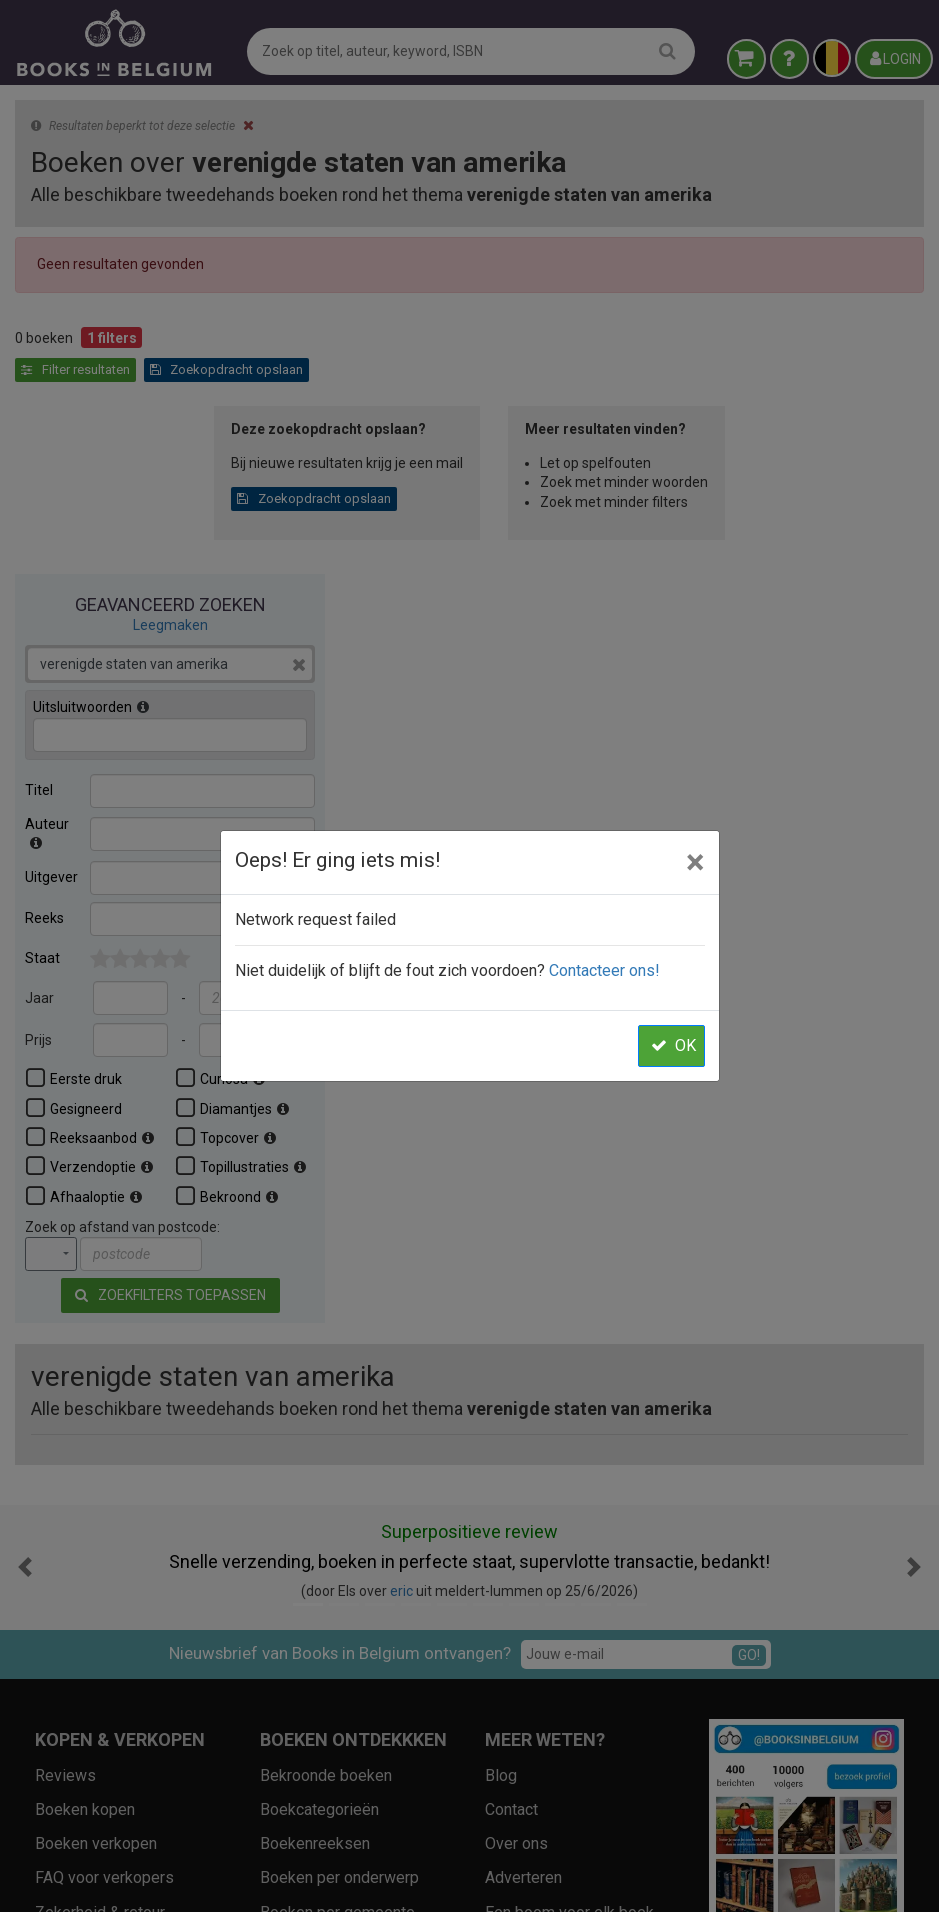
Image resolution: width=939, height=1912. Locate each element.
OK (673, 1045)
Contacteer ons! (604, 970)
